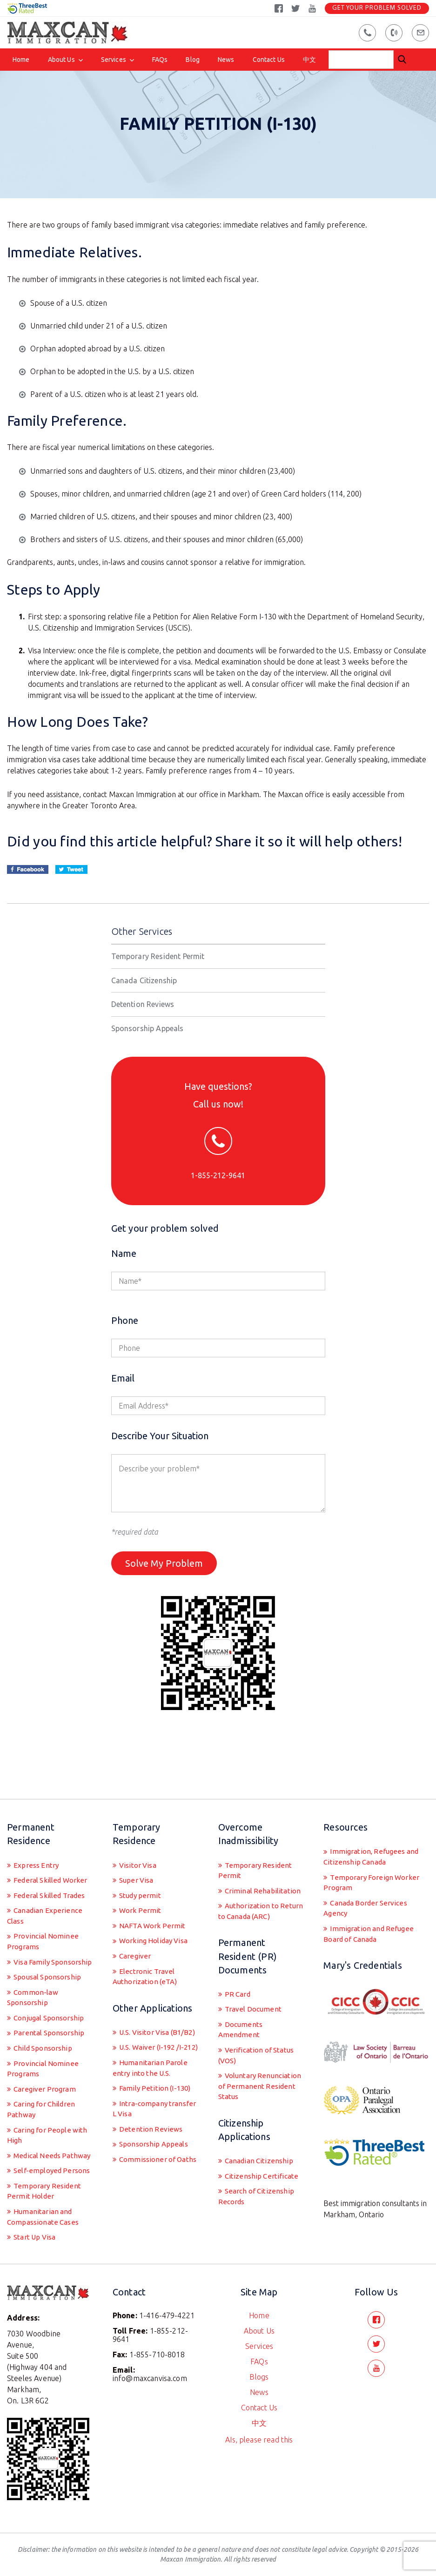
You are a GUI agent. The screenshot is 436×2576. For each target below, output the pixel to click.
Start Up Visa (36, 2234)
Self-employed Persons (52, 2164)
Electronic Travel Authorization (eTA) (147, 1938)
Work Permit (140, 1869)
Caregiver (135, 1916)
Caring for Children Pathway (43, 2089)
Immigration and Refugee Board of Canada (370, 1895)
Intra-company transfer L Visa (141, 2097)
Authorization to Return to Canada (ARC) (259, 1870)
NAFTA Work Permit (153, 1885)
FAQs (160, 59)
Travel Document (253, 1970)
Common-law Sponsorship (33, 1971)
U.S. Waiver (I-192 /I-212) (151, 2027)
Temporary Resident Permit (158, 968)
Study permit (141, 1853)
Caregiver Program (45, 2067)
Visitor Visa (139, 1822)
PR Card (238, 1954)
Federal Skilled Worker (51, 1837)
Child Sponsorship (44, 2024)
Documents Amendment (241, 1991)
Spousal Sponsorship (49, 1950)
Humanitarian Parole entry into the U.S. (151, 2054)
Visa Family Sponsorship (30, 1929)
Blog (193, 59)
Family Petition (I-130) (156, 2076)
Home (21, 59)
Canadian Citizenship (260, 2137)
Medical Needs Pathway (35, 2143)
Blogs (258, 2373)
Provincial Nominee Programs (43, 1902)
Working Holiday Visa (156, 1901)
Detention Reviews (142, 1016)
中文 (309, 59)
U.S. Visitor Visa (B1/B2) (143, 2000)
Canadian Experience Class (46, 1875)
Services (113, 59)
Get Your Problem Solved (377, 8)
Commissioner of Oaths (146, 2156)
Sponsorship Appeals (147, 1040)
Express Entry (36, 1822)
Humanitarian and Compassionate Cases (45, 2212)
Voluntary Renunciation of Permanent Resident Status (252, 2056)
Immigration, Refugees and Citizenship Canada (373, 1814)
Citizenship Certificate (262, 2153)
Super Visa (137, 1837)
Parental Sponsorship (49, 2009)
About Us (61, 59)
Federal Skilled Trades (51, 1853)
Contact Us (269, 59)
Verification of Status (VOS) (258, 2018)
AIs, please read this (259, 2436)
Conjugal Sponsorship (50, 1993)
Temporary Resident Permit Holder (45, 2185)
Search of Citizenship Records (258, 2175)
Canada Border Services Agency (368, 1868)
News (226, 59)
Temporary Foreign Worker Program (373, 1841)
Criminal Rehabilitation (263, 1849)
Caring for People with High (48, 2116)
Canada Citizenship (144, 992)
